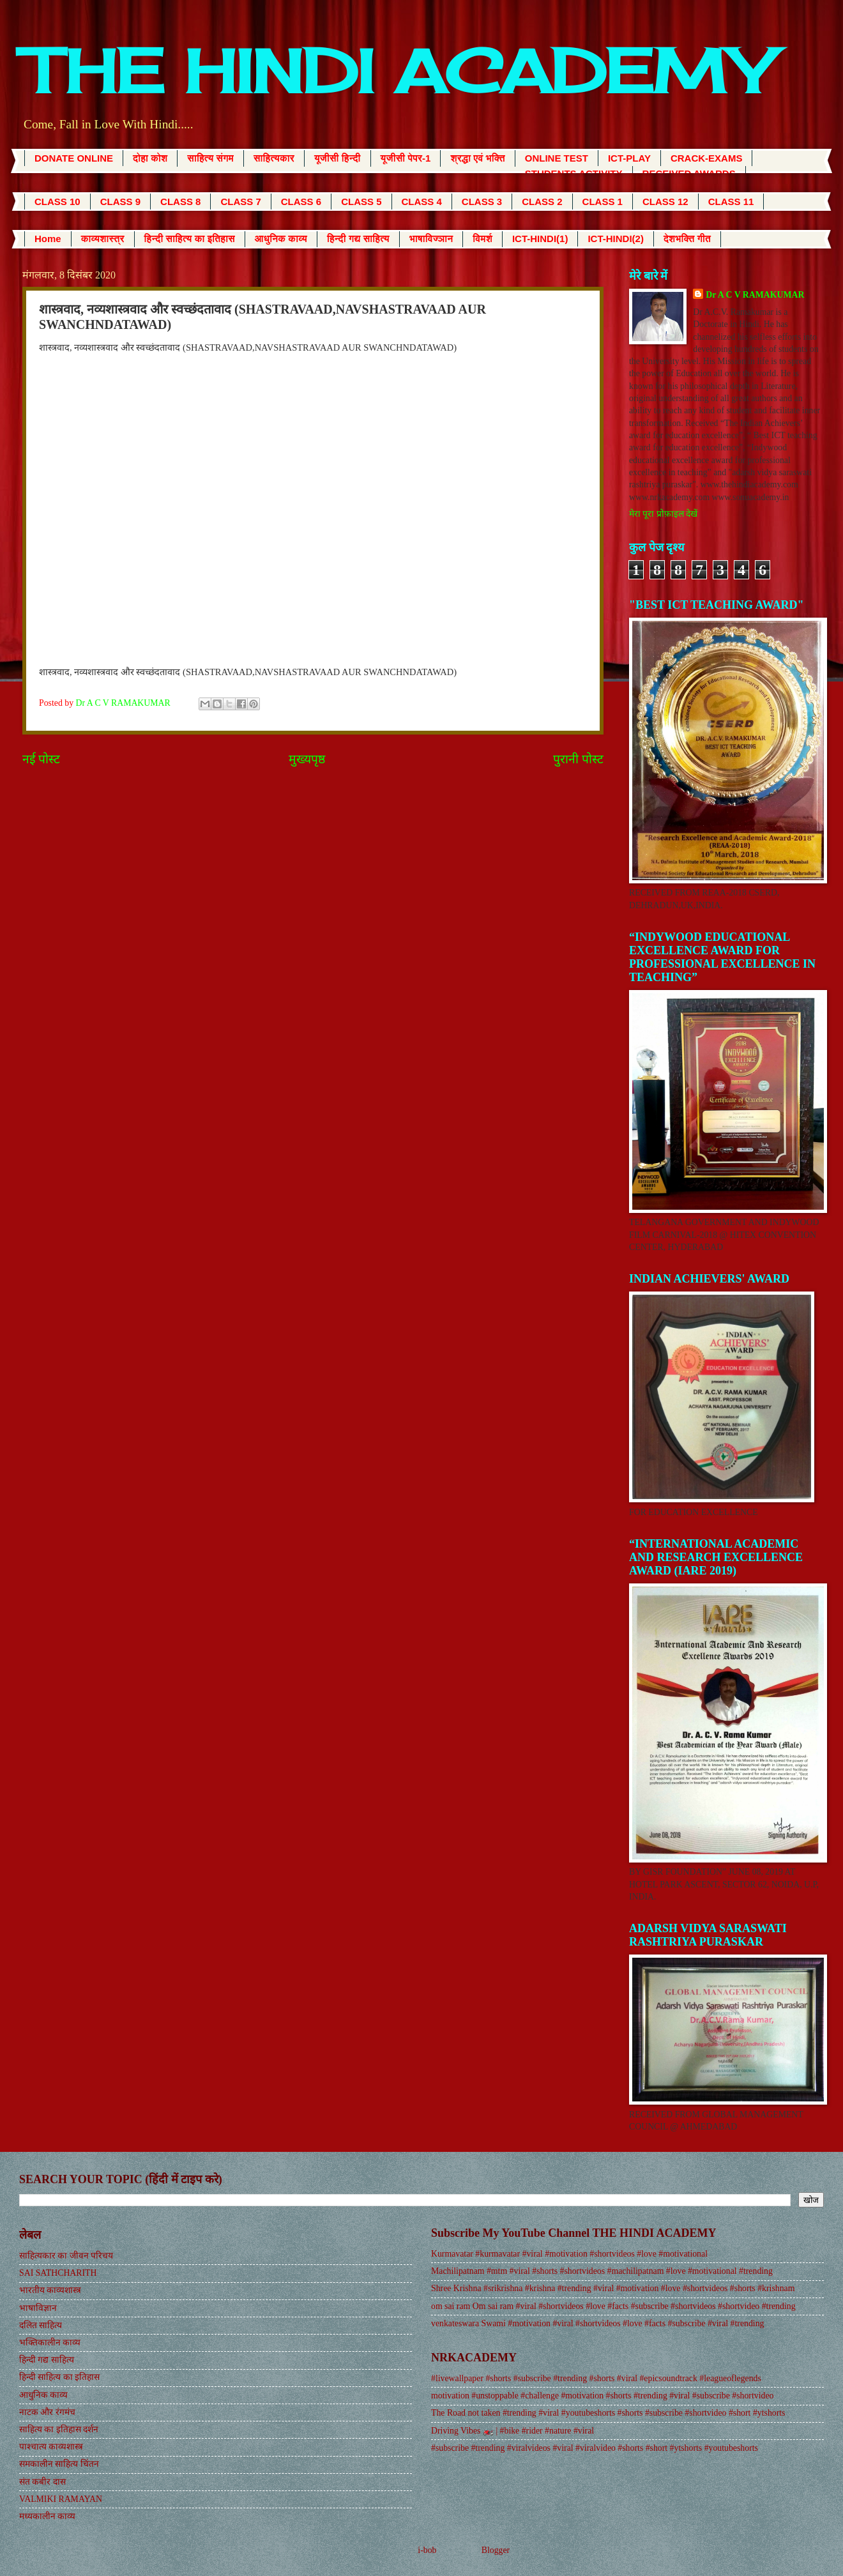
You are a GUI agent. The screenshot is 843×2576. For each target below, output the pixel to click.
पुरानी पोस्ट (578, 759)
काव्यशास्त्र (103, 238)
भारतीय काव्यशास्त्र (50, 2290)
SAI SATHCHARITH (58, 2273)
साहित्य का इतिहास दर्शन (58, 2429)
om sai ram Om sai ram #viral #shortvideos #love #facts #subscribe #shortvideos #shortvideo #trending (613, 2306)
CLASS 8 (180, 201)
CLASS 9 (120, 201)
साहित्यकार (274, 158)
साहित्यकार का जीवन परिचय (66, 2255)
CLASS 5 (361, 201)
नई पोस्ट (41, 759)
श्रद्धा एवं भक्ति (477, 158)
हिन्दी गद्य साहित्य (358, 238)
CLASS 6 (301, 201)
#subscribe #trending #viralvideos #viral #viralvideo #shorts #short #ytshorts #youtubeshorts (594, 2448)
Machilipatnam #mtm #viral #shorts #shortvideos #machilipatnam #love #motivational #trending (602, 2271)
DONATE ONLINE (73, 158)
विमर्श (482, 238)
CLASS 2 (542, 201)
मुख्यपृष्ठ (307, 759)
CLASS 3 (482, 201)
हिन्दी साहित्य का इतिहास (189, 238)
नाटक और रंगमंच (47, 2412)
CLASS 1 (602, 201)
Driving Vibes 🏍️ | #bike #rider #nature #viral (512, 2430)
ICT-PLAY (629, 158)
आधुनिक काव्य (281, 238)
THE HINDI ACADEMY (396, 71)
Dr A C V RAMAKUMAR (755, 295)
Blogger (496, 2550)
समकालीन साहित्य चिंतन (59, 2464)
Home (47, 238)
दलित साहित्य (40, 2325)
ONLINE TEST (556, 158)
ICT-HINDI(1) (540, 238)
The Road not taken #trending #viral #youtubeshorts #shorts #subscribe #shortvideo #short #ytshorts (608, 2413)
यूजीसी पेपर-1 (406, 158)
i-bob (427, 2550)
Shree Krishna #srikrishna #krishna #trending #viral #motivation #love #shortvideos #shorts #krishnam (612, 2288)
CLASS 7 (240, 201)
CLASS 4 (422, 201)
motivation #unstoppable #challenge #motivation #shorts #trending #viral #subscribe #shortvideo (602, 2395)
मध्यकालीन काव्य (47, 2516)
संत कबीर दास (42, 2482)
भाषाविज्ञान (431, 238)
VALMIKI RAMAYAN (60, 2499)
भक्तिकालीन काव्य (49, 2342)
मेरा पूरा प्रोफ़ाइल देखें (663, 514)
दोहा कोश (150, 158)
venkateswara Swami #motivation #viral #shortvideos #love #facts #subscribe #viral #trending (597, 2323)
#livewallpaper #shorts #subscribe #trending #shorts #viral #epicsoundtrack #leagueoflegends (596, 2378)
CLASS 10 (57, 201)
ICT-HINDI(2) (616, 238)
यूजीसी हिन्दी (337, 158)
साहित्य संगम (210, 158)
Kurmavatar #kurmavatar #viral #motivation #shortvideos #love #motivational (569, 2254)
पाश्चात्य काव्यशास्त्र (51, 2446)
